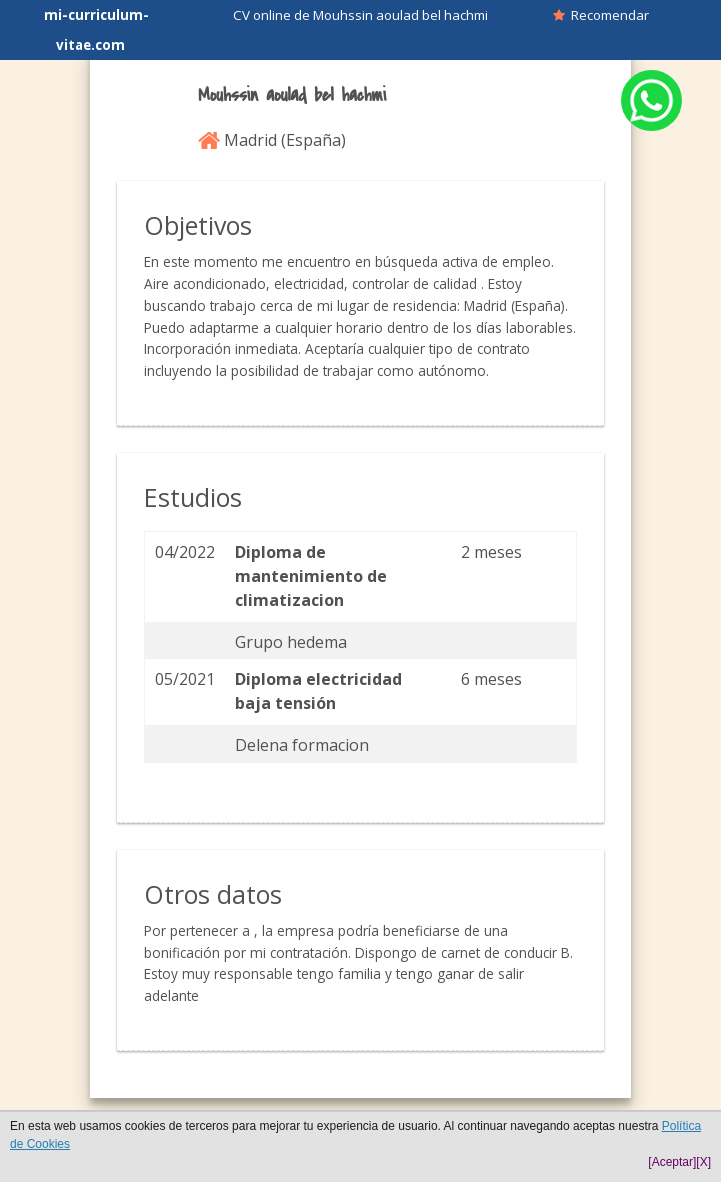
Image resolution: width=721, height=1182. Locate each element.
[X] (703, 1162)
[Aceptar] (672, 1162)
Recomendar (601, 15)
